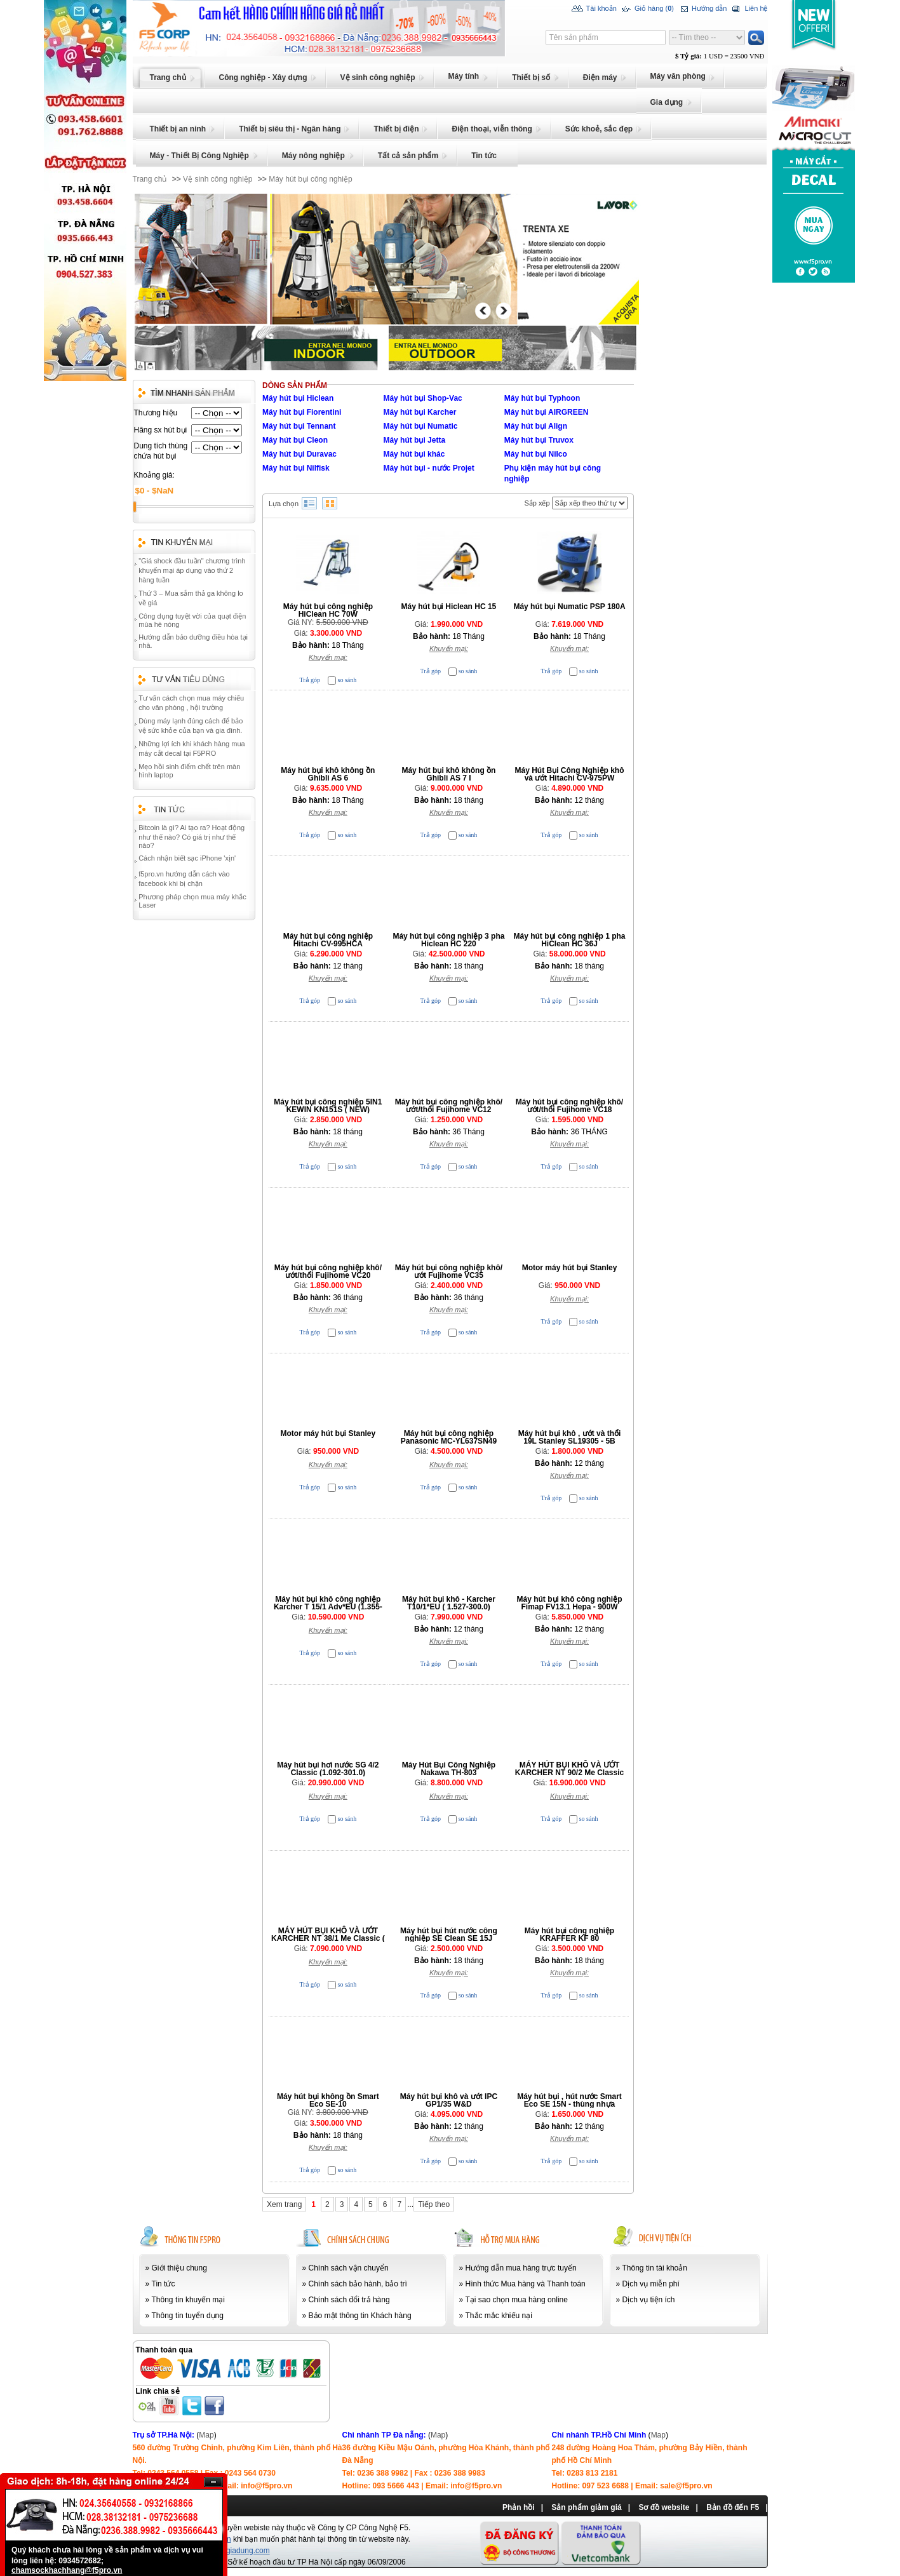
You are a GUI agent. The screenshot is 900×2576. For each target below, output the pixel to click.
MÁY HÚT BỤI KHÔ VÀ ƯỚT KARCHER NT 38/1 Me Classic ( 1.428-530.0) (328, 1938)
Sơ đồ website (663, 2507)
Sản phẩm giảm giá (586, 2507)
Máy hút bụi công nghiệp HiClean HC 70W (328, 610)
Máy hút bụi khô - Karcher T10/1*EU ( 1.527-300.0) (448, 1603)
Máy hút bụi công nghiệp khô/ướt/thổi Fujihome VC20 (328, 1271)
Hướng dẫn (702, 9)
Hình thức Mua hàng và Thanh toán (526, 2283)
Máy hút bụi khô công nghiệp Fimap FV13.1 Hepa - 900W (569, 1603)
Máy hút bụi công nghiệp (310, 179)
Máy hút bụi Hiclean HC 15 (449, 606)
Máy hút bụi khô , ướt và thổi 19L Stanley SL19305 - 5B (569, 1437)
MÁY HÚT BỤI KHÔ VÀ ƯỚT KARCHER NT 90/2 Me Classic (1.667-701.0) (569, 1773)
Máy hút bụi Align (535, 426)
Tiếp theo (434, 2204)
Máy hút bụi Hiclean (297, 398)
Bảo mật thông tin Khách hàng (360, 2315)
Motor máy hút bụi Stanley (569, 1267)
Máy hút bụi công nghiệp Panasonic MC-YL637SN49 (449, 1437)
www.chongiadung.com (230, 2550)
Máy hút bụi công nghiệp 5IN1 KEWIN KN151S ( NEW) (328, 1105)
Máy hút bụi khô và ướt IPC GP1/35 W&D (448, 2100)
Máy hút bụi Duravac (299, 454)
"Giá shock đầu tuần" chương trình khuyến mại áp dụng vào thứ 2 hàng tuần (191, 570)
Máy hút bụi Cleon (295, 440)
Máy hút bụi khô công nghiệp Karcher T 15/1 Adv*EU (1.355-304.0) (328, 1607)
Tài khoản (594, 9)
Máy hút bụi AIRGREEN (546, 412)
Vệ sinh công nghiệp (217, 179)
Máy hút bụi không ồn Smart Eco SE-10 (328, 2100)
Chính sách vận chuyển (349, 2268)
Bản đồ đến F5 (732, 2507)
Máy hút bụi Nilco (535, 454)
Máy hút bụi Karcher (419, 412)
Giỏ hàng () (647, 9)
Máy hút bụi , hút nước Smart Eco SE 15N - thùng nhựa (569, 2100)
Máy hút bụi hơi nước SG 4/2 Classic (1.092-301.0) (328, 1769)
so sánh (347, 679)
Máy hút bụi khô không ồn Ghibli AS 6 (328, 774)
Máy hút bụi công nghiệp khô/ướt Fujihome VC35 (448, 1271)
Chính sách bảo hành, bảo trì (358, 2283)
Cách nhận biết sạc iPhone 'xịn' (187, 858)
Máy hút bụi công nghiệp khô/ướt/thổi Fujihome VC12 (448, 1105)
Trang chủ (150, 179)
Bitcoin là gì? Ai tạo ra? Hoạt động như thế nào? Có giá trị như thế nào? (191, 836)
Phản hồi (518, 2507)
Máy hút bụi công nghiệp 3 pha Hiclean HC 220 (448, 940)
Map (206, 2435)
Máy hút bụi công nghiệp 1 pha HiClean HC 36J (570, 940)
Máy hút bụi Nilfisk (296, 468)
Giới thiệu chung (179, 2268)
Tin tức (163, 2283)
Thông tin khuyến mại (188, 2299)
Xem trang (284, 2204)
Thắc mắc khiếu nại (499, 2315)
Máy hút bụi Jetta (414, 440)
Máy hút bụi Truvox (539, 440)
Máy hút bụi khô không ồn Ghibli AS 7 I (448, 774)
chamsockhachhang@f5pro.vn (66, 2570)
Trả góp (309, 679)
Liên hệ (748, 9)
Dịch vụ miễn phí (651, 2283)
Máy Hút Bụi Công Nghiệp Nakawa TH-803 (448, 1769)
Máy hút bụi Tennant (298, 426)
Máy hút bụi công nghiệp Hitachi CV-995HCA (328, 940)
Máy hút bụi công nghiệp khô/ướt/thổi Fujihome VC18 (569, 1105)
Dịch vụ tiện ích (648, 2299)
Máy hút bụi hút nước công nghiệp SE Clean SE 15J (448, 1934)
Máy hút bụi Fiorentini (301, 412)
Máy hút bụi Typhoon (542, 398)
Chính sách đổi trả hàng (349, 2299)
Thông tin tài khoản (654, 2268)
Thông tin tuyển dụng (188, 2315)
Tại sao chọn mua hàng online (517, 2299)
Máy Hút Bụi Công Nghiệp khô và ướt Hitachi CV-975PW (569, 774)
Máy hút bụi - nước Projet (428, 468)
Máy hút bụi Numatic (420, 426)
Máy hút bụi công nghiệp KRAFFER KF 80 (569, 1934)
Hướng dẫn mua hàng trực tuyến (521, 2268)
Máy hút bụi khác (414, 454)
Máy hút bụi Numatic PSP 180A (569, 606)
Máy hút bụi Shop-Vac (422, 398)
